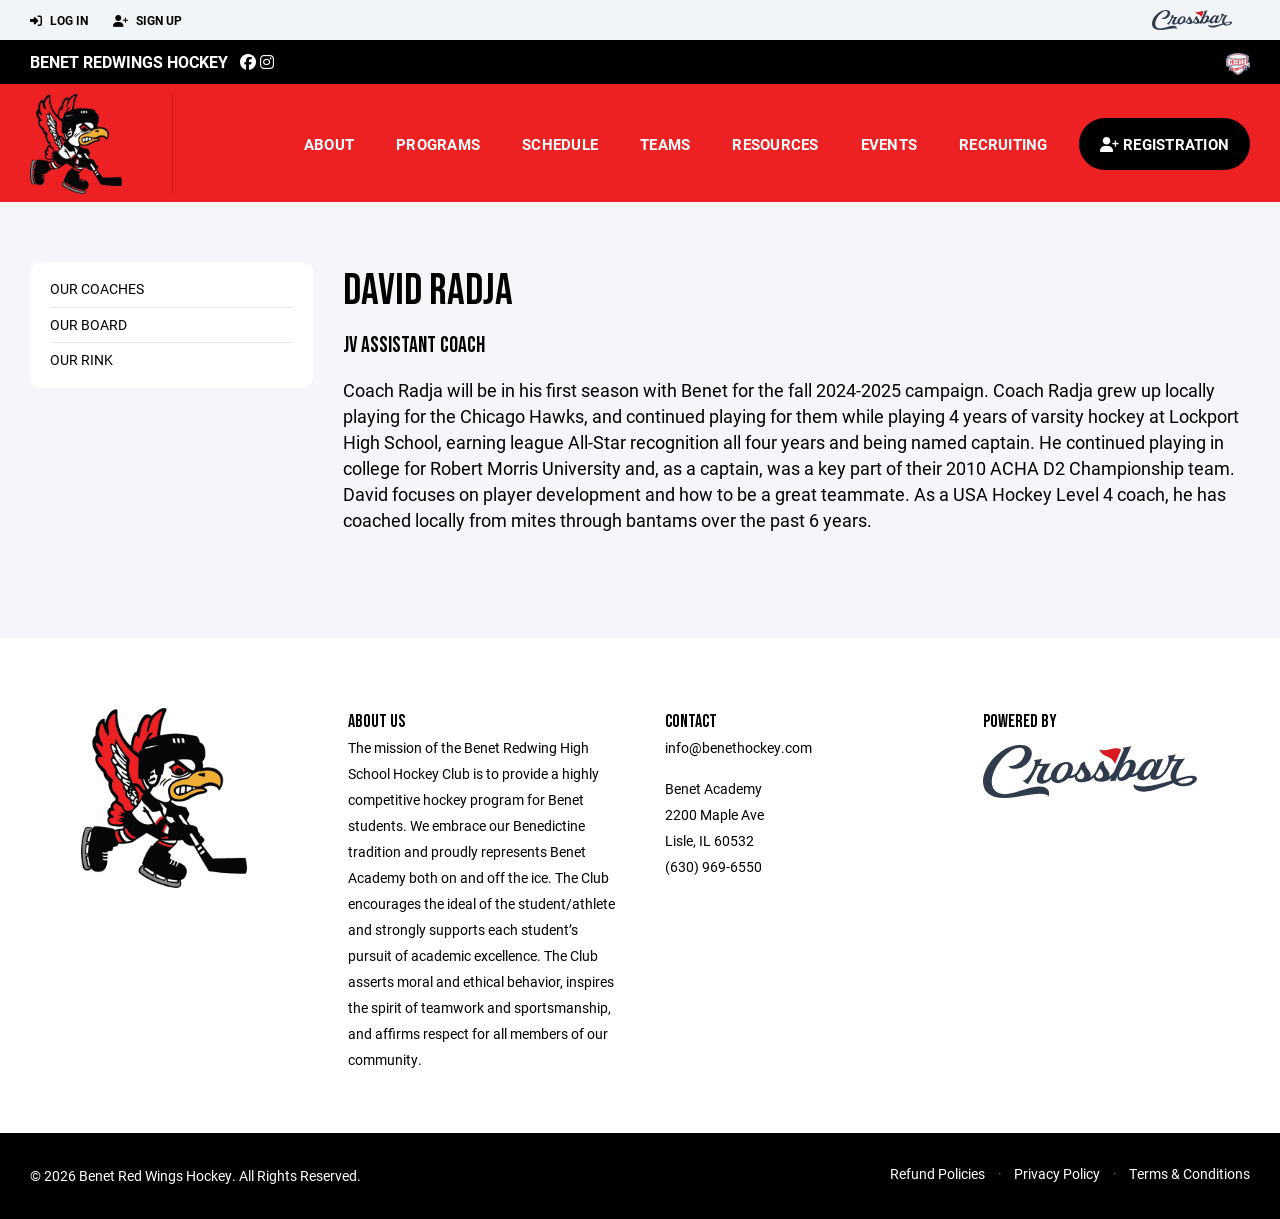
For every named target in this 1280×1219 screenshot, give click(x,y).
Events (889, 144)
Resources (775, 144)
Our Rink (81, 359)
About (329, 144)
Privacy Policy (1057, 1173)
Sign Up (147, 21)
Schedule (560, 144)
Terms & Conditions (1189, 1173)
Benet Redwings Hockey (129, 61)
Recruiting (1003, 144)
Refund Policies (937, 1173)
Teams (665, 144)
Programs (438, 144)
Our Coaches (97, 288)
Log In (59, 21)
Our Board (88, 324)
